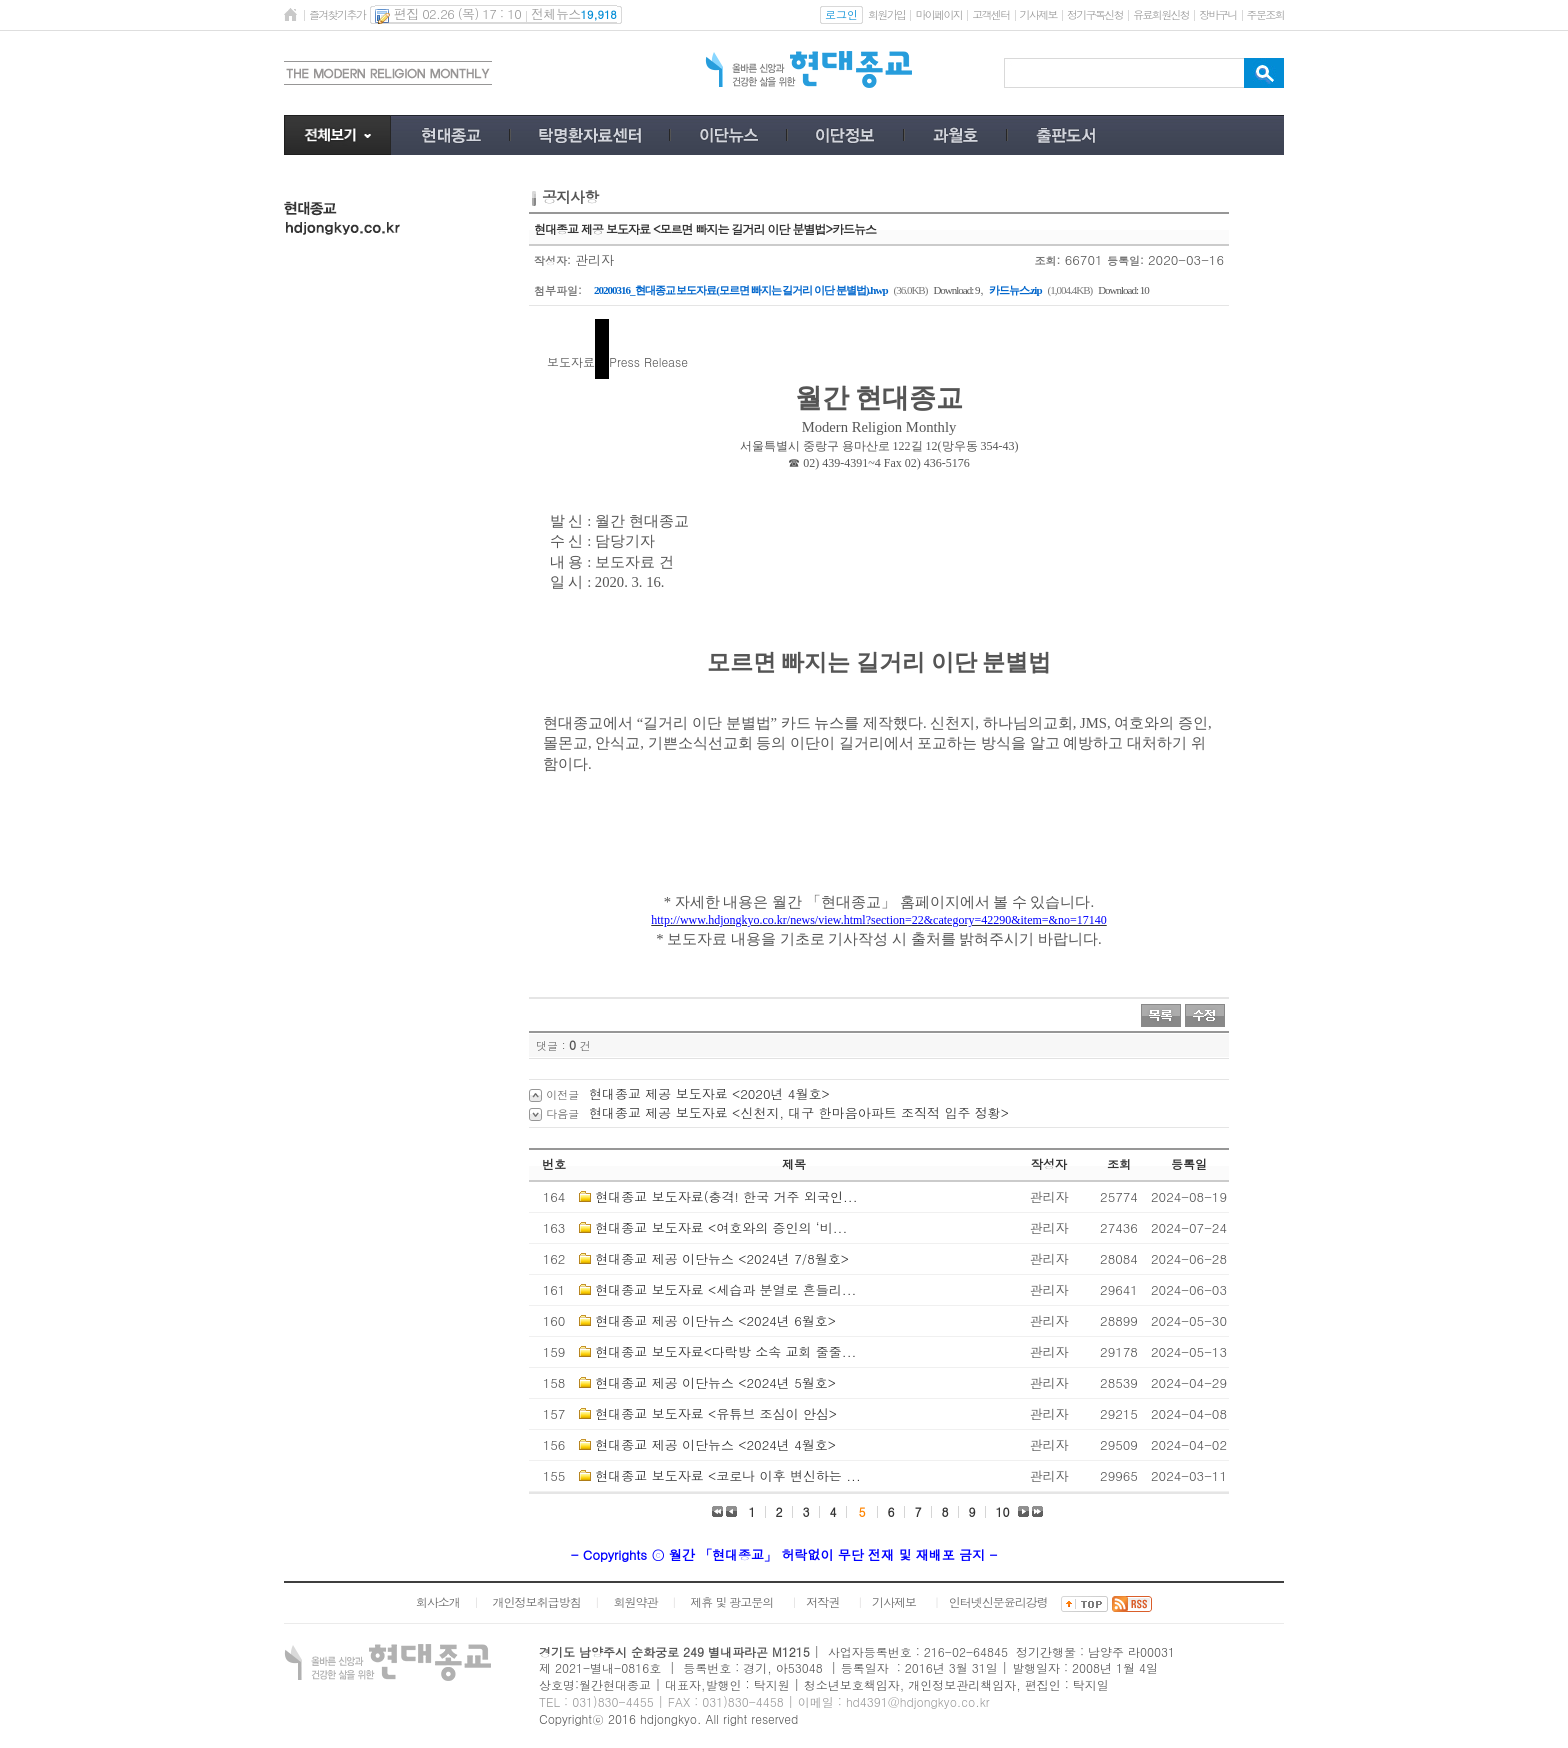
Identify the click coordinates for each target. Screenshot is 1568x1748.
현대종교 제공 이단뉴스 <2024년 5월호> (715, 1382)
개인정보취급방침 (537, 1601)
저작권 (822, 1601)
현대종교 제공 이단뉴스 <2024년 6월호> (715, 1320)
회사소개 (438, 1601)
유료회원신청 (1161, 14)
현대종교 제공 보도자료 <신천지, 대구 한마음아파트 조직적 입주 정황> (799, 1112)
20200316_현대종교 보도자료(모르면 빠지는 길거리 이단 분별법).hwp (741, 290)
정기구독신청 (1095, 14)
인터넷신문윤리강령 (998, 1601)
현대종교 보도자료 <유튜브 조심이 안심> (716, 1413)
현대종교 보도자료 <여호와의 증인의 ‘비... (721, 1227)
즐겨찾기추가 (337, 14)
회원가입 (886, 14)
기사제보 (1038, 14)
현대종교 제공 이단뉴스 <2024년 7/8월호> (722, 1258)
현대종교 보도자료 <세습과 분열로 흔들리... (725, 1289)
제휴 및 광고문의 (731, 1601)
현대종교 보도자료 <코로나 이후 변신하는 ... (727, 1475)
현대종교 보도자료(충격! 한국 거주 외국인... (726, 1196)
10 (1003, 1511)
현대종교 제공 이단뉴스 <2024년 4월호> (715, 1444)
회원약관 (635, 1601)
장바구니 (1217, 14)
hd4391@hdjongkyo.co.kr (918, 1701)
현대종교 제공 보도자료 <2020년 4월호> (709, 1093)
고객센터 (990, 14)
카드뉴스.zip (1015, 290)
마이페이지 (938, 14)
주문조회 (1265, 14)
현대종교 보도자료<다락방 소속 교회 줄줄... (725, 1351)
